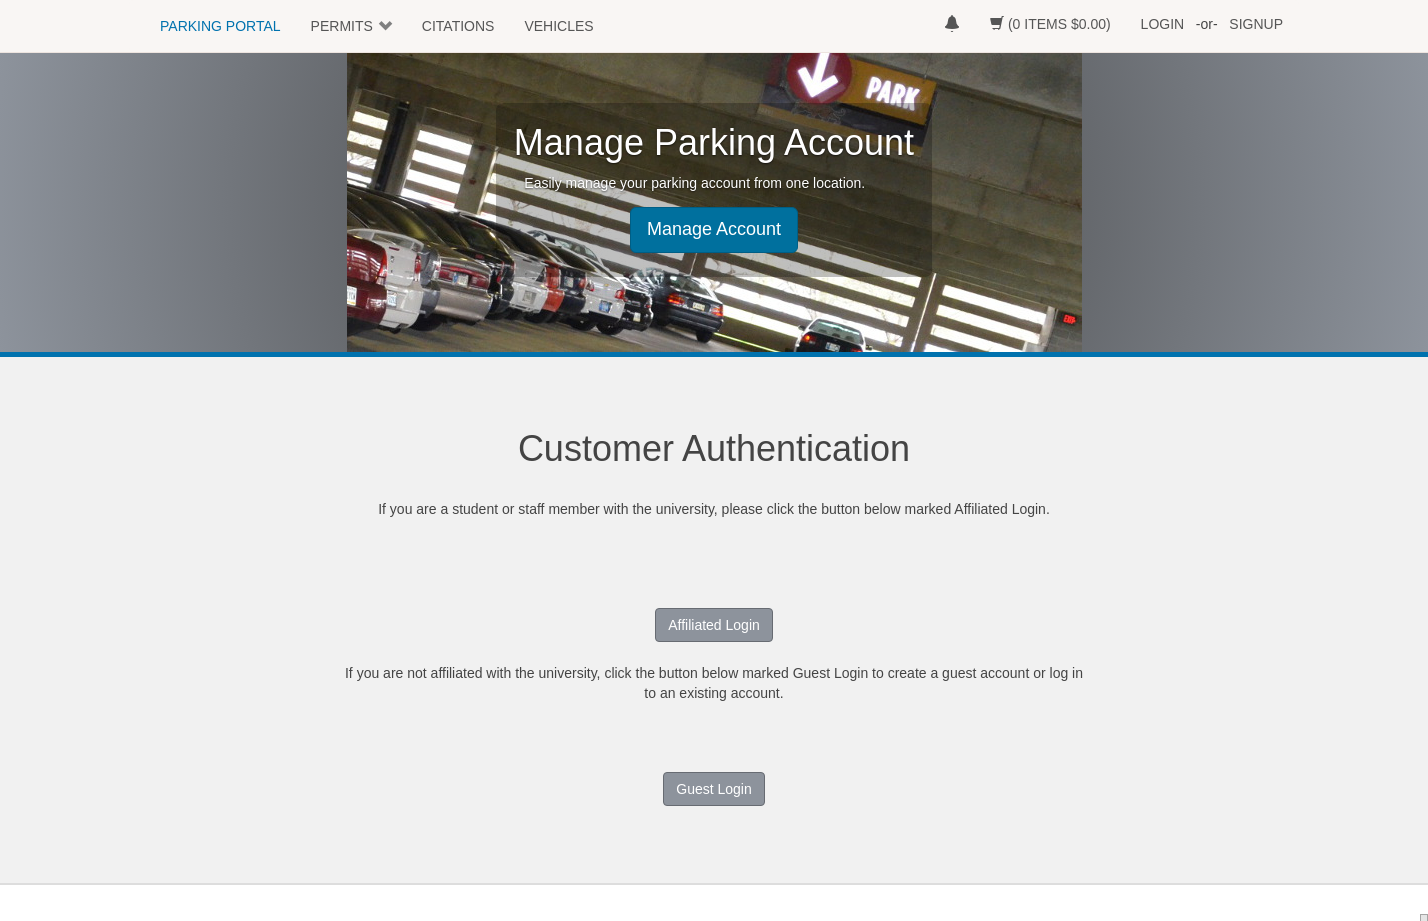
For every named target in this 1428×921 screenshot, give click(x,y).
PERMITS (342, 26)
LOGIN (1163, 24)
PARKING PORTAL (220, 26)
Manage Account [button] (714, 229)
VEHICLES (558, 26)
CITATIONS (458, 26)
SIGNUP (1256, 24)
